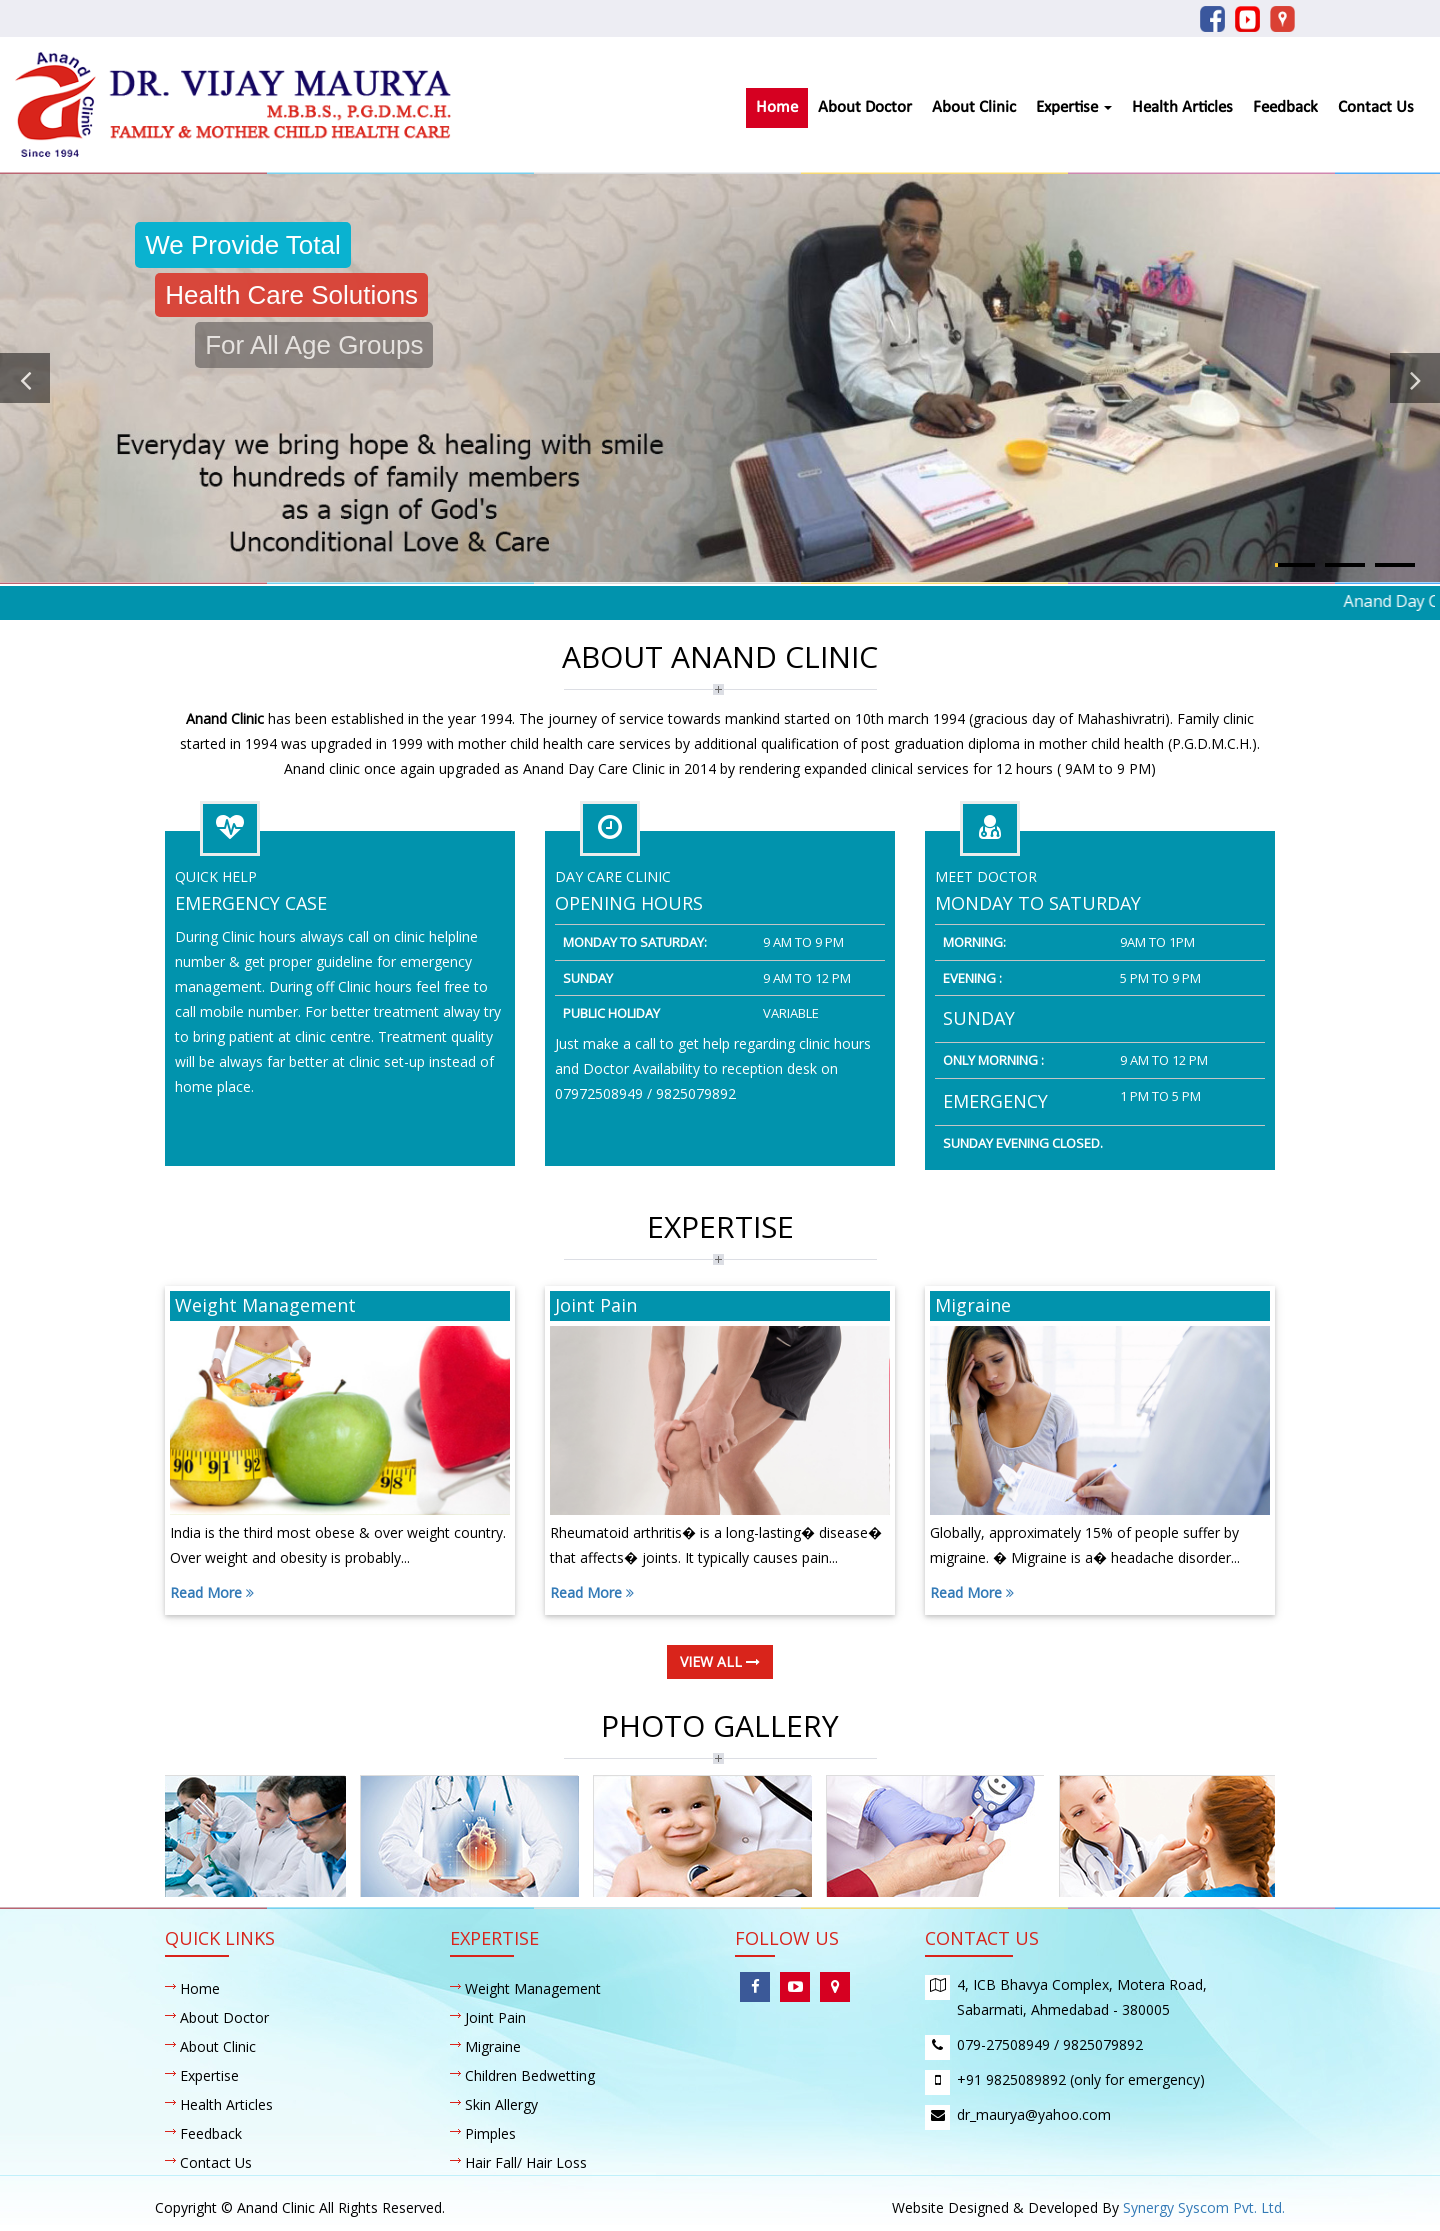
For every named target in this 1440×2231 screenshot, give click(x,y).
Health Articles (1182, 107)
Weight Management (533, 1988)
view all (720, 1661)
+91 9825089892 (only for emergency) (1081, 2079)
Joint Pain (495, 2017)
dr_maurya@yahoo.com (1034, 2114)
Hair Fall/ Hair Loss (526, 2162)
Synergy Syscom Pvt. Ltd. (1204, 2207)
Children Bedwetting (530, 2075)
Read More (212, 1592)
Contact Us (1376, 107)
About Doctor (865, 107)
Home (777, 107)
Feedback (1285, 107)
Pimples (490, 2133)
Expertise (1074, 107)
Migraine (493, 2046)
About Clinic (974, 107)
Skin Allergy (501, 2104)
